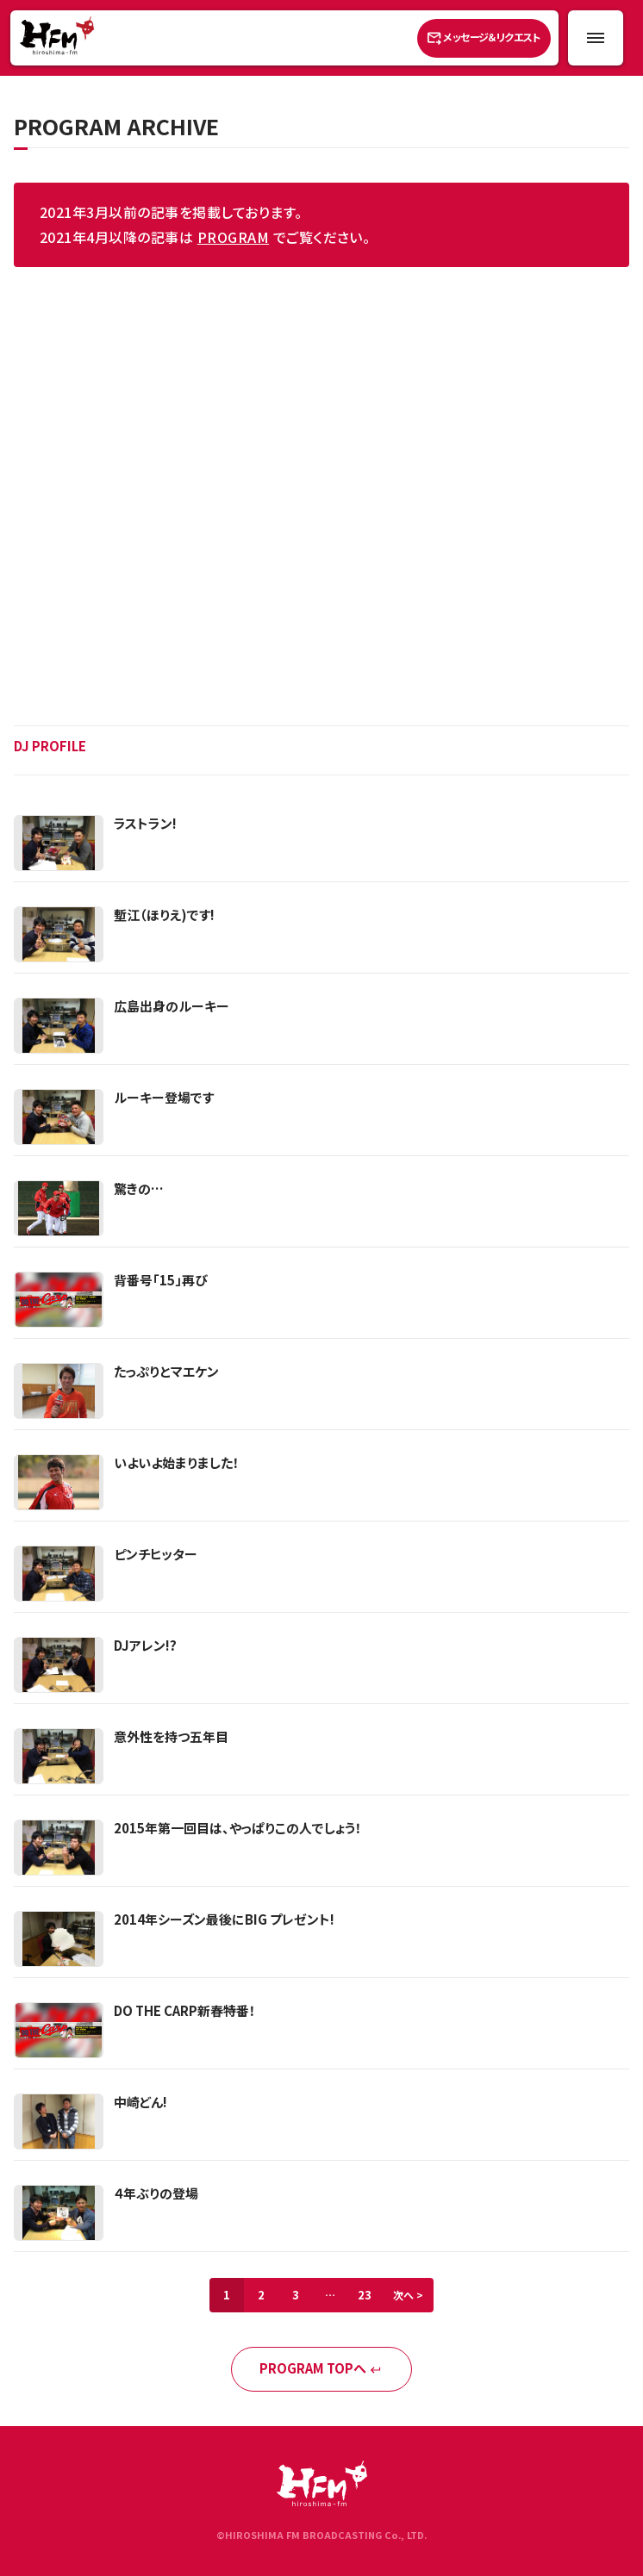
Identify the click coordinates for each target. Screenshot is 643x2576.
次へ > (408, 2294)
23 (364, 2295)
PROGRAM (233, 237)
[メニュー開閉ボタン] (595, 37)
